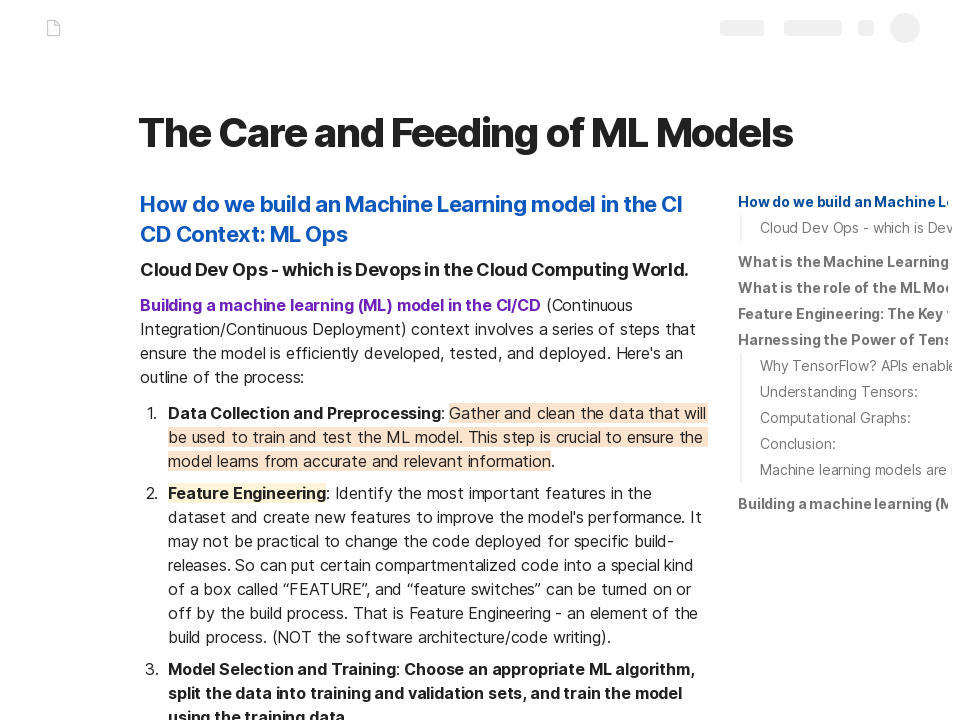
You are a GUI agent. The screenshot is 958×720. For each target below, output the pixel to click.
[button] (843, 202)
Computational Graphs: (835, 417)
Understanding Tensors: (839, 391)
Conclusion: (797, 443)
